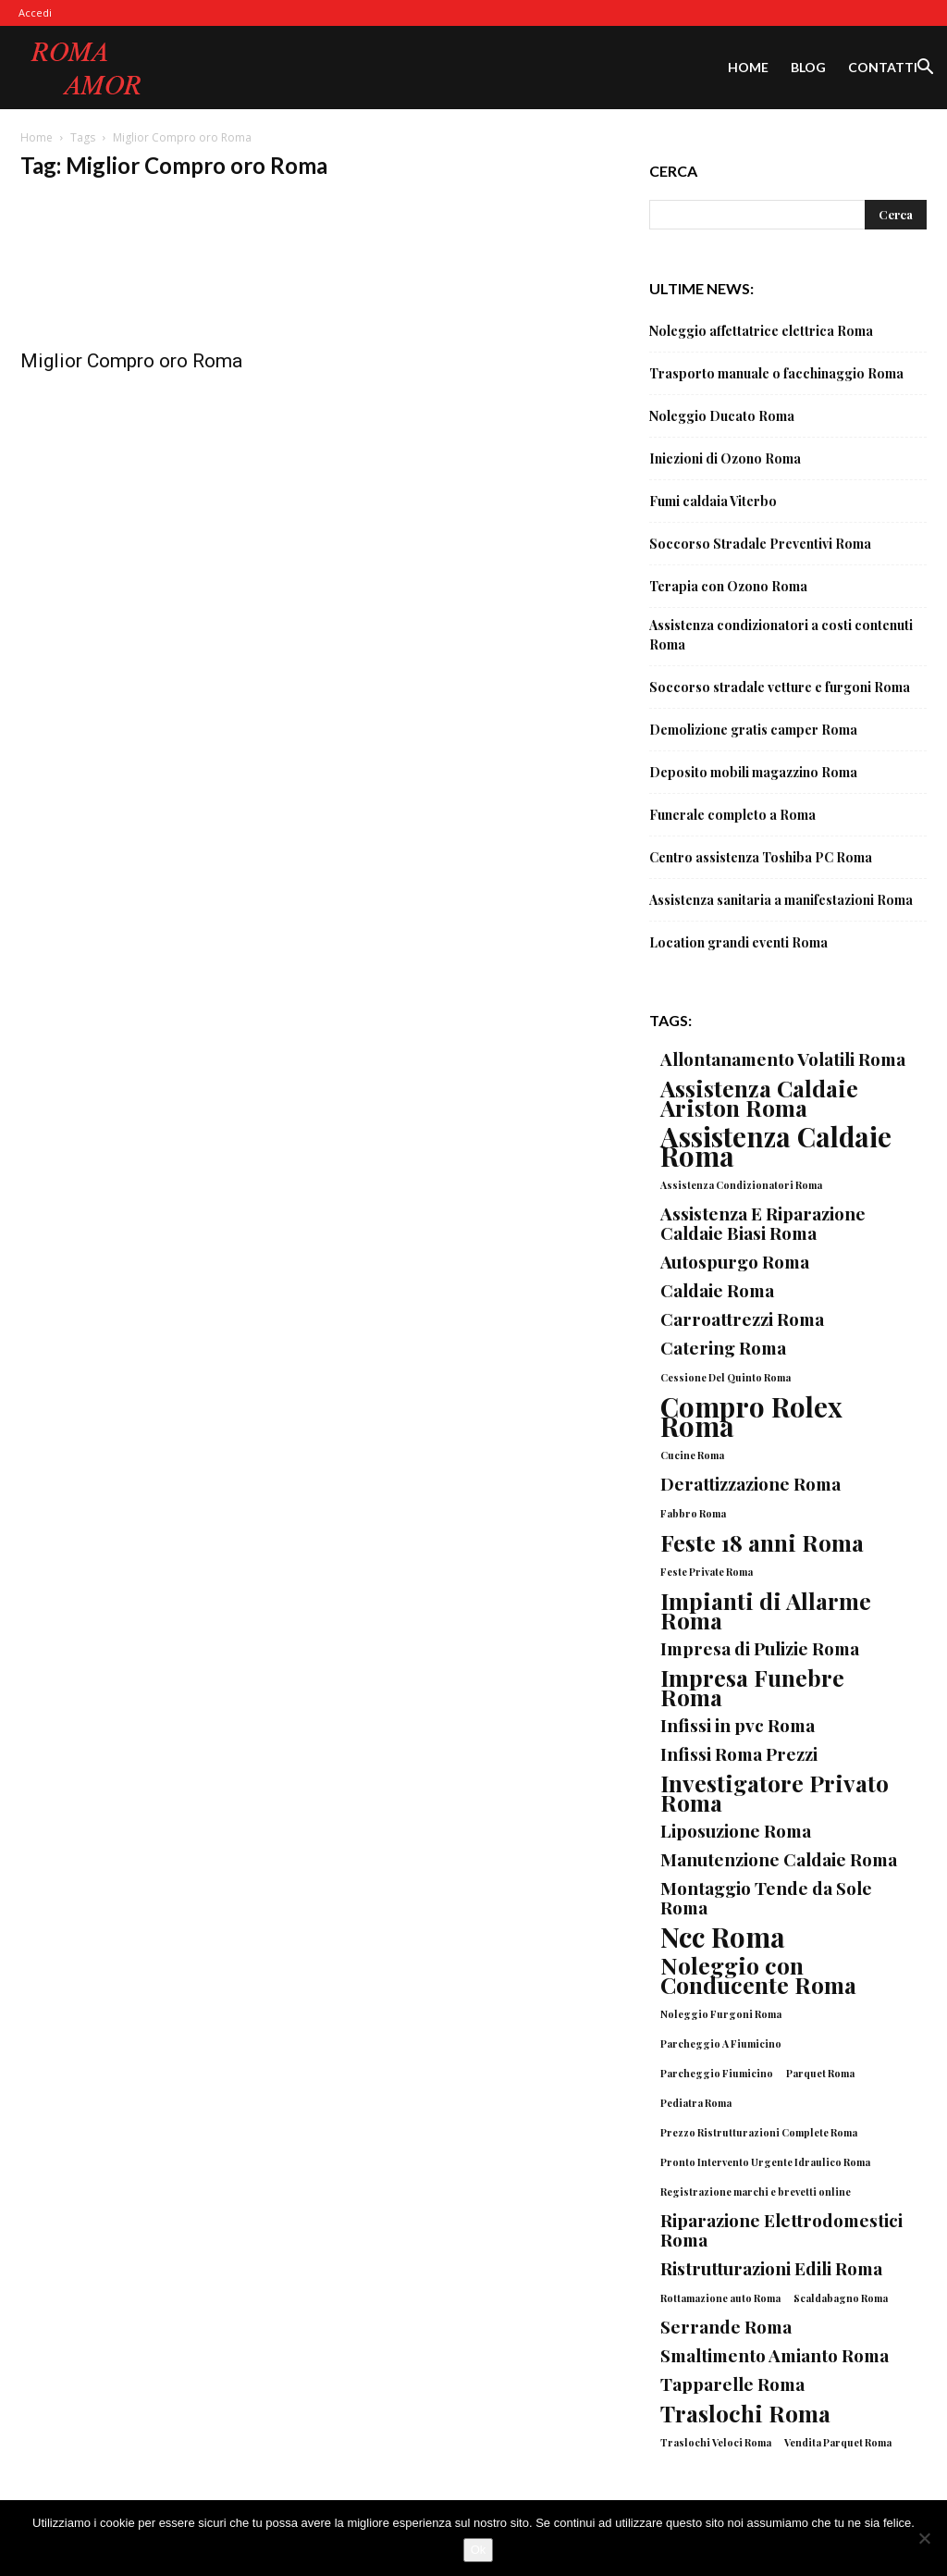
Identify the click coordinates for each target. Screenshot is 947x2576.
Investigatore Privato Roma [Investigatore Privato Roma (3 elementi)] (774, 1792)
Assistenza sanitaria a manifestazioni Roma (781, 900)
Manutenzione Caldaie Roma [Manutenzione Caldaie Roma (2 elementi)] (778, 1859)
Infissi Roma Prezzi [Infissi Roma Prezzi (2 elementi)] (739, 1754)
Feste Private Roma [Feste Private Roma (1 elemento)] (706, 1572)
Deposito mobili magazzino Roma (753, 772)
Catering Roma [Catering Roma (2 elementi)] (723, 1347)
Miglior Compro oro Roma (131, 361)
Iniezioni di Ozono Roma (725, 458)
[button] (925, 69)
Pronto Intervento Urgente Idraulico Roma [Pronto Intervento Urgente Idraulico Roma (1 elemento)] (765, 2162)
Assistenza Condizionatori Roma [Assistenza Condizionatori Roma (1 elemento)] (741, 1185)
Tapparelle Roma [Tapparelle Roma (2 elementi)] (732, 2384)
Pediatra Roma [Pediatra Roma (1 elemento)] (696, 2103)
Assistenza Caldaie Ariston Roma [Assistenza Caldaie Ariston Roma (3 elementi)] (759, 1097)
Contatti (882, 67)
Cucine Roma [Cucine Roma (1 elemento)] (692, 1455)
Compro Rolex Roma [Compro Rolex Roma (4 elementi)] (751, 1415)
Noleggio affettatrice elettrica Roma (761, 331)
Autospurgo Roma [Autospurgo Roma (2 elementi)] (734, 1261)
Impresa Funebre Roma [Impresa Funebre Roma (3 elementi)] (752, 1686)
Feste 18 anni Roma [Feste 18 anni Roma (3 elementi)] (762, 1542)
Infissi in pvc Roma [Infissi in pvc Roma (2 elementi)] (737, 1725)
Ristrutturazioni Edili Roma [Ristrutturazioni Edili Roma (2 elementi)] (771, 2268)
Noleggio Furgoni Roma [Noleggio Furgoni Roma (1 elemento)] (720, 2014)
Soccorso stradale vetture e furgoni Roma (779, 687)
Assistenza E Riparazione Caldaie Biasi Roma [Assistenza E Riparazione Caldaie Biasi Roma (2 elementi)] (763, 1223)
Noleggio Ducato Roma (721, 416)
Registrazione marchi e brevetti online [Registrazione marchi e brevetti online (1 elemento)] (755, 2191)
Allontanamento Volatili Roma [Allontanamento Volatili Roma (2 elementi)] (782, 1059)
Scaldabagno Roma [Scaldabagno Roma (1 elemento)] (840, 2298)
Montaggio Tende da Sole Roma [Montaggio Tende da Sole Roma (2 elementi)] (766, 1897)
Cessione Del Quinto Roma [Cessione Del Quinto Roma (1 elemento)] (725, 1377)
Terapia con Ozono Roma (728, 586)
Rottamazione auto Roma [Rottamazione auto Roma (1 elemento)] (720, 2298)
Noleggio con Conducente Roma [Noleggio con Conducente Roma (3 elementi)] (758, 1974)
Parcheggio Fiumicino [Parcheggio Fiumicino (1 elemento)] (716, 2073)
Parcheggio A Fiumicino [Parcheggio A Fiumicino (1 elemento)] (720, 2043)
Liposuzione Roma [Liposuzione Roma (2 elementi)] (735, 1830)
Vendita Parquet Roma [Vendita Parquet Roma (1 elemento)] (838, 2442)
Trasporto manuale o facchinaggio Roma (776, 373)
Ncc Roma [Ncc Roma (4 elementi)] (722, 1936)
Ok (478, 2550)
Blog (808, 67)
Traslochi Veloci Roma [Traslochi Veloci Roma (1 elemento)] (715, 2442)
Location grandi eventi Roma (738, 942)
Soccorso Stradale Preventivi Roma (760, 543)
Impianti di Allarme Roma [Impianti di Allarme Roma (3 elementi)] (765, 1610)
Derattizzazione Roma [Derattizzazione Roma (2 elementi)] (750, 1483)
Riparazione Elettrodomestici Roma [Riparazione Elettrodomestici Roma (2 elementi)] (781, 2230)
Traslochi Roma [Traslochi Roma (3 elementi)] (745, 2412)
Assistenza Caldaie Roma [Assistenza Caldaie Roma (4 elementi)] (776, 1145)
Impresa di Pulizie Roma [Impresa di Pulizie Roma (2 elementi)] (759, 1648)
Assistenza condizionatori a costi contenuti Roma (781, 634)
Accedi (35, 12)
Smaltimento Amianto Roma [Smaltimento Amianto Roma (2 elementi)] (774, 2355)
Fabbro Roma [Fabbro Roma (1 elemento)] (693, 1513)
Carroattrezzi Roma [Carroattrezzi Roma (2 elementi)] (742, 1319)
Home (748, 67)
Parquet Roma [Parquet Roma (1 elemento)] (820, 2073)
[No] (924, 2538)
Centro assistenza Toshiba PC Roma (760, 857)
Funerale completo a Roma (732, 815)
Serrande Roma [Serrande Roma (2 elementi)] (726, 2326)
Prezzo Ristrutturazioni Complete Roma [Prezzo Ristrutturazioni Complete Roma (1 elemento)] (758, 2132)
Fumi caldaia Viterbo (713, 501)
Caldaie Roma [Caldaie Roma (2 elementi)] (717, 1290)
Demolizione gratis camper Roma (753, 729)
